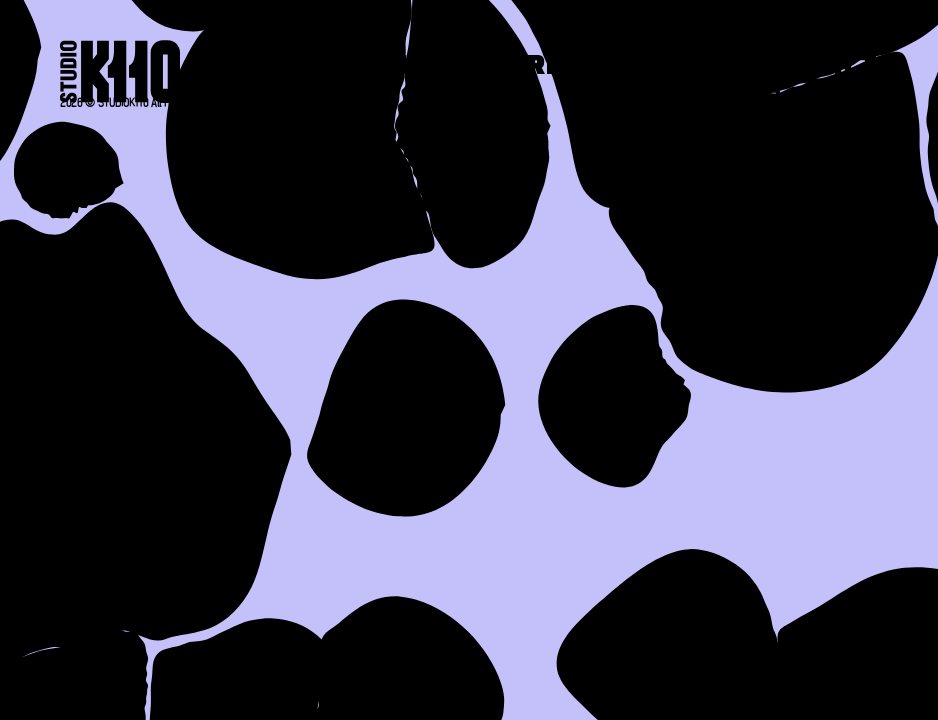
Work (522, 67)
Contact (812, 67)
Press (655, 67)
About (387, 67)
